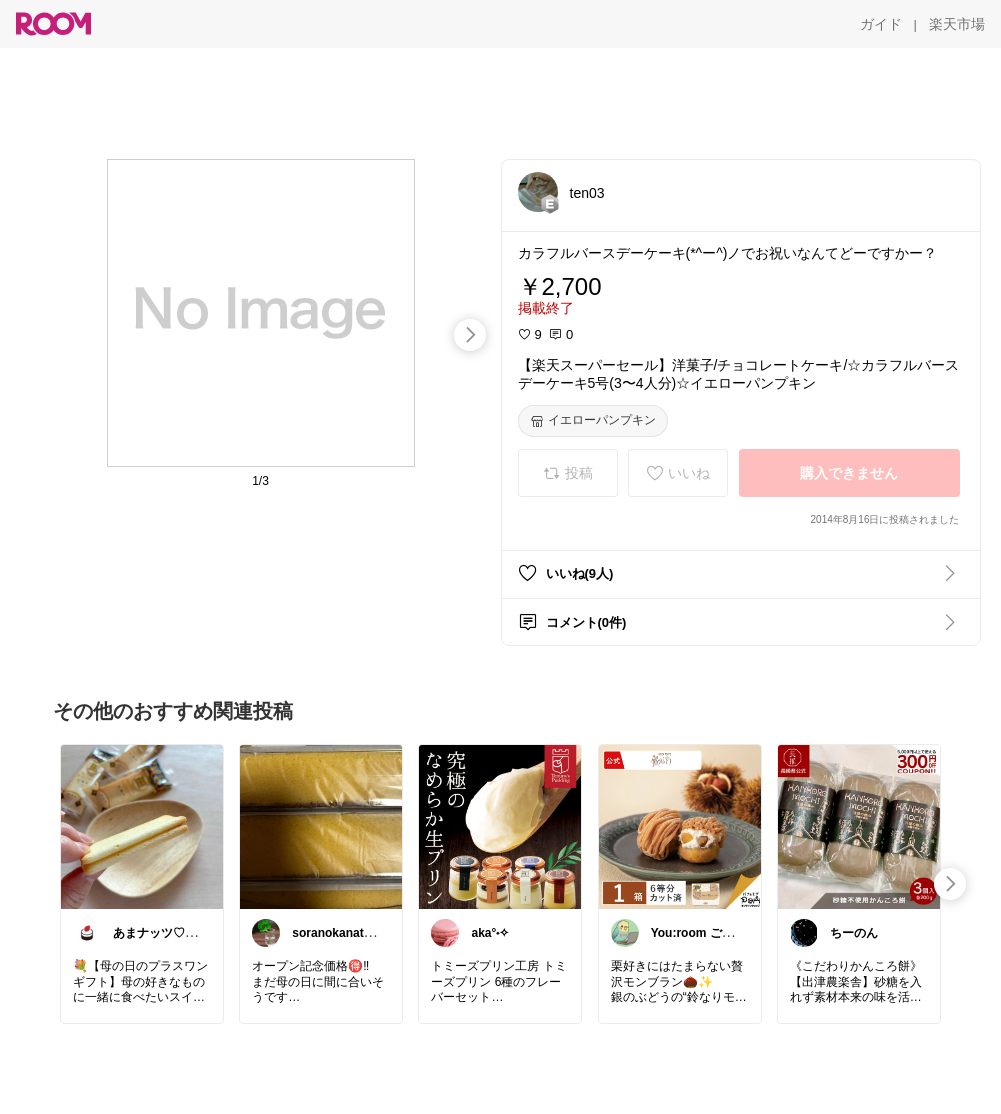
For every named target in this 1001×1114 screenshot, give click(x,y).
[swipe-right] (470, 335)
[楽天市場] (957, 24)
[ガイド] (881, 24)
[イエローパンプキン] (593, 421)
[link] (142, 826)
